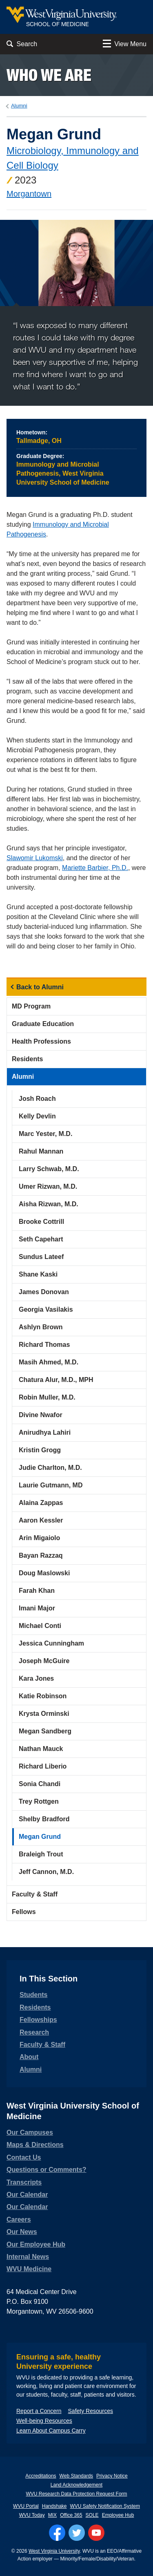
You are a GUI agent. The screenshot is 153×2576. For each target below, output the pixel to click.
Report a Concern (39, 2411)
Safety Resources (90, 2411)
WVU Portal (26, 2506)
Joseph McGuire (44, 1660)
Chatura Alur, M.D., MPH (56, 1379)
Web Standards (76, 2476)
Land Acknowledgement (76, 2485)
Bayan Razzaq (41, 1555)
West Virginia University (54, 2551)
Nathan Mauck (41, 1748)
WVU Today (32, 2515)
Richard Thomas (44, 1344)
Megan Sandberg (45, 1731)
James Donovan (44, 1291)
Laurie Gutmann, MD (50, 1485)
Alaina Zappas (41, 1502)
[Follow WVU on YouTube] (96, 2533)
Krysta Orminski (44, 1713)
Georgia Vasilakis (46, 1309)
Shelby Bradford (44, 1819)
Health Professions (41, 1041)
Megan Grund (40, 1836)
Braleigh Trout (41, 1854)
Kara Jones (36, 1678)
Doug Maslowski (44, 1573)
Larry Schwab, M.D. (49, 1168)
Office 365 (71, 2515)
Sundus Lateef (41, 1256)
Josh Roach (37, 1098)
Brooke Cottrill (41, 1221)
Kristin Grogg (40, 1450)
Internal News (28, 2256)
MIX (52, 2515)
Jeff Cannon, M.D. (46, 1871)
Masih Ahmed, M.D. (48, 1362)
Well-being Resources (44, 2420)
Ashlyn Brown (41, 1327)
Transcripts (24, 2182)
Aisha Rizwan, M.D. (48, 1204)
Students (33, 1994)
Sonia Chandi (39, 1783)
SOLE (92, 2515)
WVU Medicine (29, 2268)
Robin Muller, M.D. (47, 1397)
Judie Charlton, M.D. (50, 1467)
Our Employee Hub (36, 2244)
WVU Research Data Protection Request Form (76, 2494)
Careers (19, 2219)
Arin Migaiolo (39, 1537)
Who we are (49, 75)
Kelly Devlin (37, 1116)
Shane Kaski (38, 1274)
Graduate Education (43, 1023)
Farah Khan (37, 1590)
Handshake (54, 2506)
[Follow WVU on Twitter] (77, 2533)
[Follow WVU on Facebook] (57, 2533)
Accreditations (40, 2476)
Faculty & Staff (35, 1894)
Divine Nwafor (40, 1414)
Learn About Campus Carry (51, 2430)
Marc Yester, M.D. (45, 1133)
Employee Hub (118, 2515)
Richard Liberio (43, 1766)
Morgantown (29, 193)
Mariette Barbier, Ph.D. (95, 867)
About (29, 2056)
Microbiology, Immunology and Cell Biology (73, 158)
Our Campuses (30, 2132)
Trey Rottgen (39, 1801)
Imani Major (37, 1608)
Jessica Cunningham (51, 1643)
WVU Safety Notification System (105, 2506)
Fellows (24, 1911)
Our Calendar (27, 2194)
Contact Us (24, 2157)
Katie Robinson (43, 1696)
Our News (22, 2231)
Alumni (19, 106)
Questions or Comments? (46, 2169)
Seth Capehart (41, 1239)
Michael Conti (40, 1625)
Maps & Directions (35, 2144)
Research (34, 2032)
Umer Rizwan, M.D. (48, 1186)
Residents (27, 1058)
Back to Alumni (40, 987)
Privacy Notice (112, 2476)
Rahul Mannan (41, 1151)
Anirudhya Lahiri (45, 1432)
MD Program (31, 1006)
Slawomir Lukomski (35, 857)
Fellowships (38, 2019)
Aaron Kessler (41, 1520)
